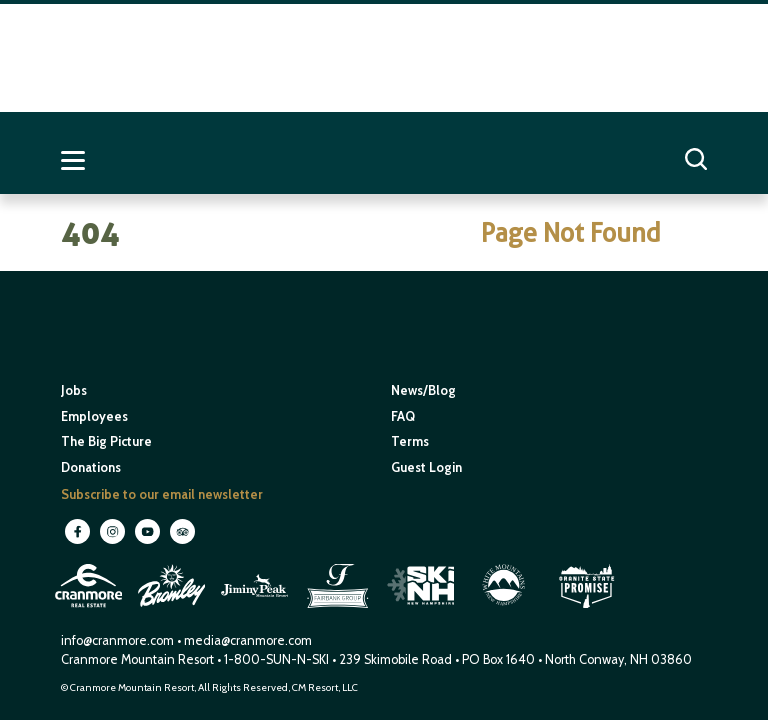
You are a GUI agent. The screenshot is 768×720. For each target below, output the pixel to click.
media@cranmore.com (248, 640)
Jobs (74, 390)
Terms (410, 441)
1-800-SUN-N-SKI (276, 659)
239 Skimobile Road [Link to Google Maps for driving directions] (395, 659)
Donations (91, 467)
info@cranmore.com (119, 640)
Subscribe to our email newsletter (162, 494)
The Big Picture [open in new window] (106, 441)
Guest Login (426, 467)
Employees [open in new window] (94, 416)
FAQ (403, 416)
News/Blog (423, 390)
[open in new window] (90, 610)
